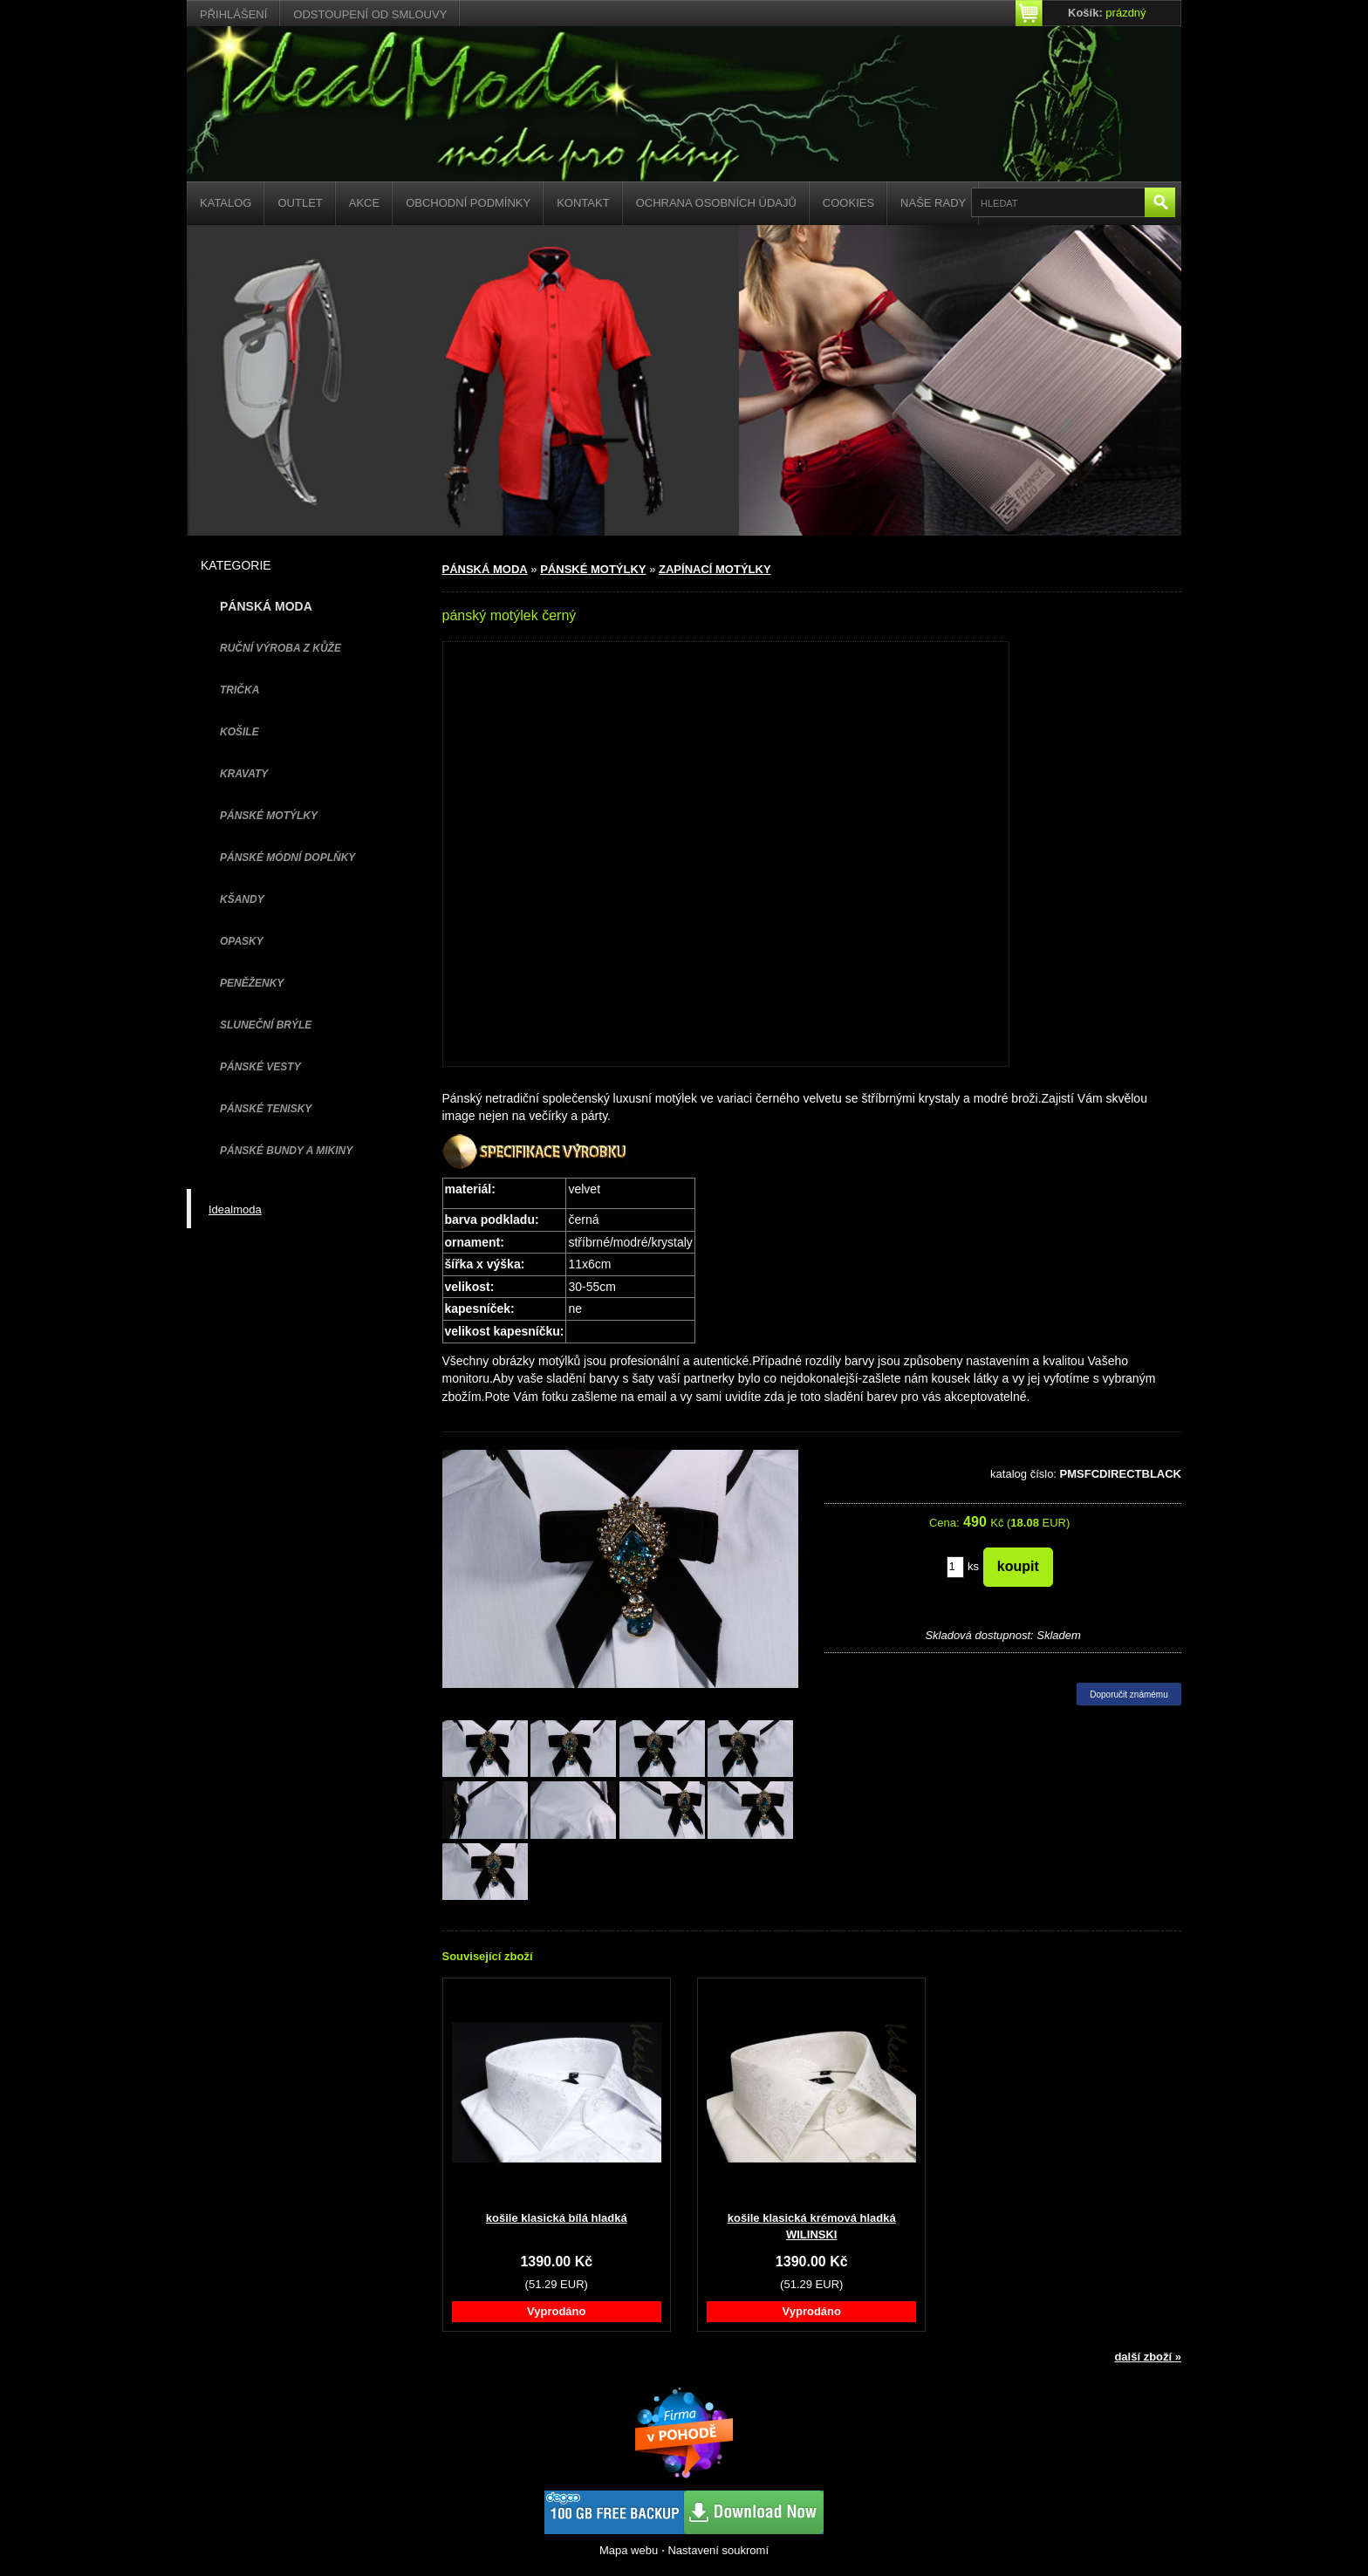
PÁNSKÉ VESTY (260, 1067)
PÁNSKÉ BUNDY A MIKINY (286, 1151)
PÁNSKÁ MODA (485, 569)
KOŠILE (239, 732)
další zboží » (1147, 2356)
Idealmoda (235, 1209)
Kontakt (583, 202)
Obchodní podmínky (468, 202)
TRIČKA (239, 690)
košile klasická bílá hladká (556, 2217)
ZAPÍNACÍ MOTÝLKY (715, 569)
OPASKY (241, 941)
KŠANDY (242, 899)
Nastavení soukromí (718, 2550)
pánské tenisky (265, 1109)
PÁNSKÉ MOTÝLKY (269, 816)
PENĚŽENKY (252, 983)
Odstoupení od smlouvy (370, 14)
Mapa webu (628, 2550)
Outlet (299, 202)
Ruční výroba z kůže (280, 648)
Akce (364, 202)
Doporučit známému (1128, 1694)
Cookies (848, 202)
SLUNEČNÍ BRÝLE (265, 1025)
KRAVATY (244, 774)
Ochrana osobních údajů (716, 202)
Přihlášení (233, 14)
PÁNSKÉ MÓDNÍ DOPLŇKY (287, 857)
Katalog (225, 202)
